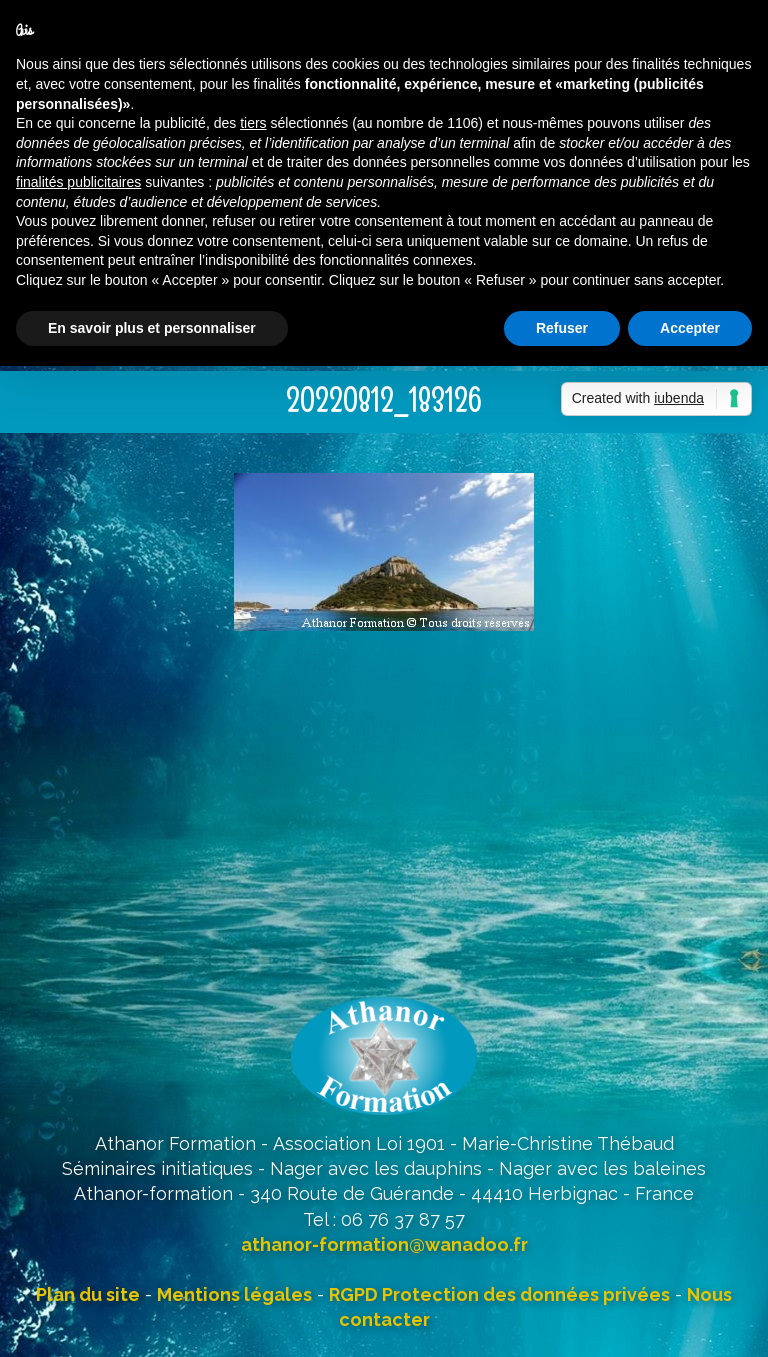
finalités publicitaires (78, 182)
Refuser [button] (562, 328)
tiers (253, 123)
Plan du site (88, 1294)
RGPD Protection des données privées (499, 1294)
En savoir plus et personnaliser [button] (152, 328)
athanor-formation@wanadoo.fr (384, 1244)
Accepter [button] (690, 328)
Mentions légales (234, 1294)
